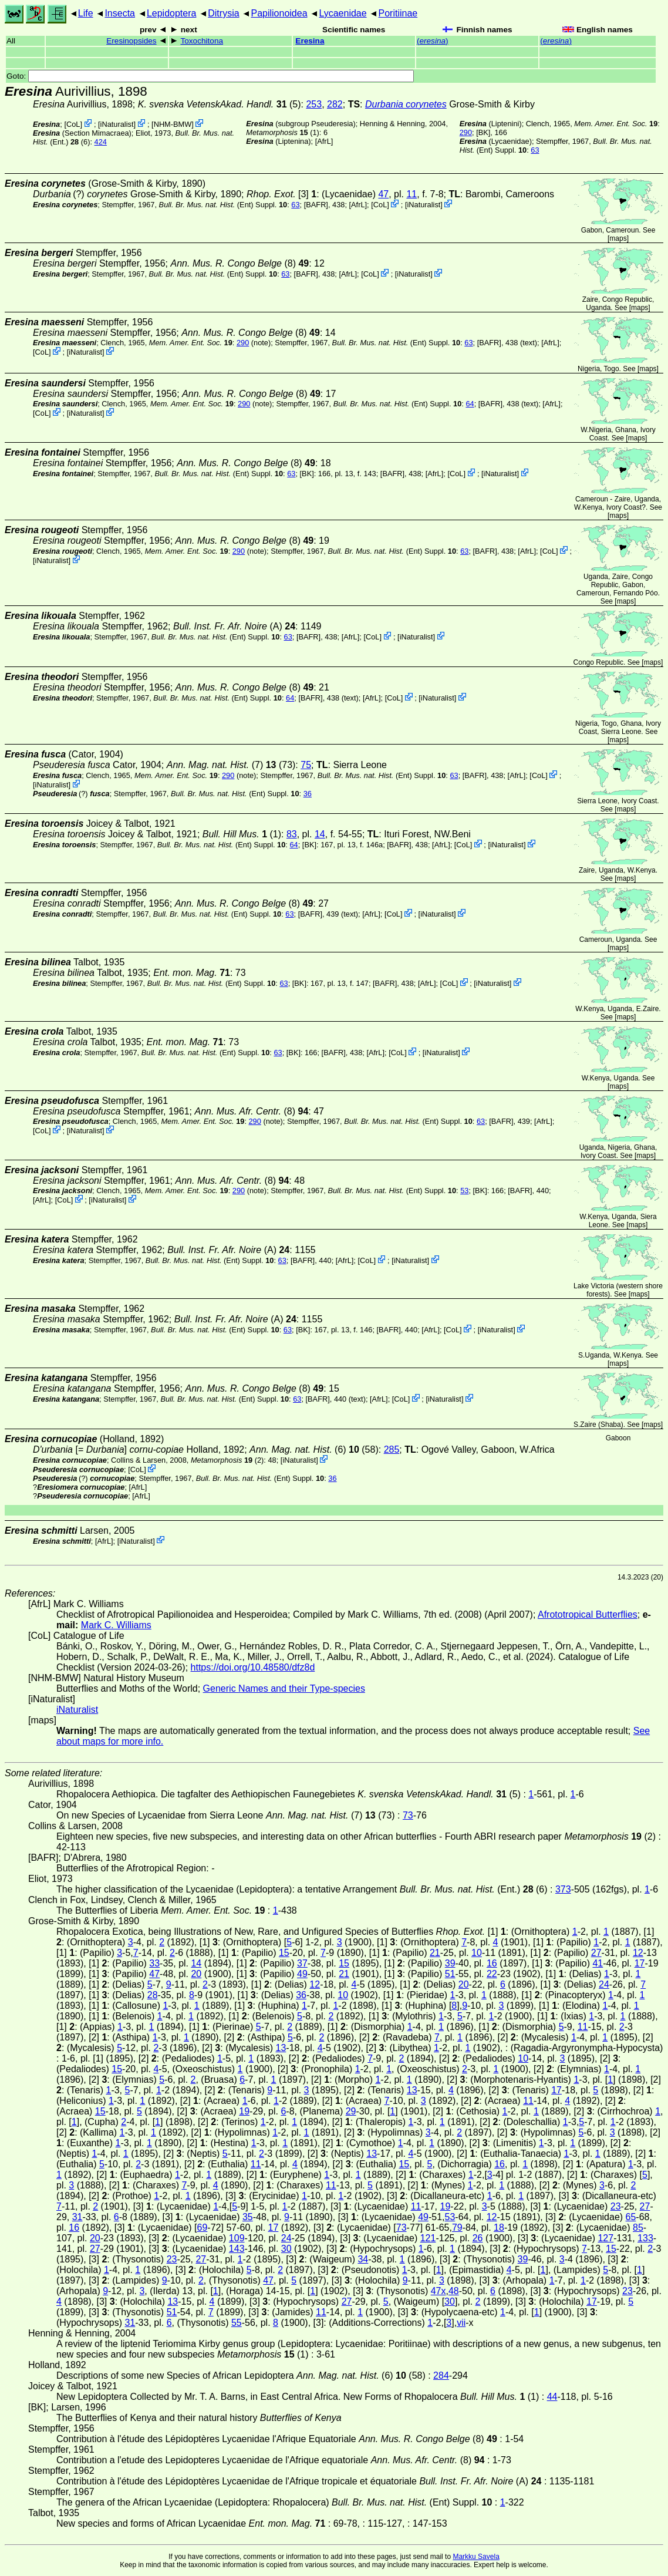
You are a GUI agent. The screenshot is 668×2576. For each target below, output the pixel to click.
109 (237, 2238)
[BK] (483, 132)
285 (392, 1449)
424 (101, 141)
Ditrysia (223, 13)
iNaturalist (117, 124)
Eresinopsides (131, 40)
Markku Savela (476, 2557)
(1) (282, 132)
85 (638, 2227)
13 (281, 2048)
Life (85, 13)
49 (302, 1974)
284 (441, 2375)
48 (453, 2291)
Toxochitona (201, 40)
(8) (240, 263)
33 (154, 1963)
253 (314, 104)
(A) (234, 626)
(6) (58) (314, 1449)
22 (492, 1974)
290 (466, 132)
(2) (227, 1460)
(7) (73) (231, 765)
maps (617, 238)
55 (236, 2323)
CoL (73, 124)
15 (284, 1953)
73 (408, 1815)
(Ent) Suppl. (223, 204)
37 (302, 1963)
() (432, 40)
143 (237, 2249)
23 (615, 2206)
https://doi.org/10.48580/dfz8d (253, 1667)
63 (535, 150)
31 (77, 2217)
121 (428, 2238)
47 (383, 194)
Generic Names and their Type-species (284, 1688)
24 (604, 1984)
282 (335, 104)
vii (461, 2323)
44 (552, 2397)
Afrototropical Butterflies (587, 1614)
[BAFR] (316, 204)
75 (306, 765)
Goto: (210, 76)
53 (464, 1190)
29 (351, 2111)
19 (244, 2111)
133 (645, 2238)
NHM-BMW (173, 124)
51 (450, 1974)
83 (291, 834)
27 (596, 1953)
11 (411, 194)
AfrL (323, 141)
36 (307, 793)
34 (362, 2259)
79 (457, 2227)
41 (597, 1963)
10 (476, 1953)
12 (638, 1953)
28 (152, 1995)
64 (469, 403)
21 (435, 1953)
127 (605, 2238)
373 (563, 1889)
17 (640, 1963)
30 (286, 2249)
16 (492, 1963)
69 (202, 2227)
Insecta (119, 13)
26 (478, 2238)
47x (438, 2291)
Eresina (309, 40)
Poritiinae (398, 13)
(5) (219, 104)
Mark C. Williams (116, 1625)
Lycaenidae (342, 13)
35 (247, 2217)
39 (450, 1963)
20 (196, 1974)
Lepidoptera (172, 13)
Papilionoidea (279, 13)
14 (320, 834)
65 (631, 2217)
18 (499, 2227)
